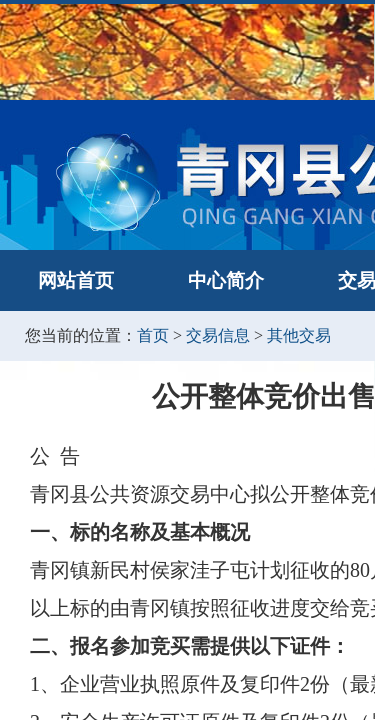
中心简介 (226, 280)
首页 (153, 335)
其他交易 (299, 335)
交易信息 (218, 335)
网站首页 (76, 280)
